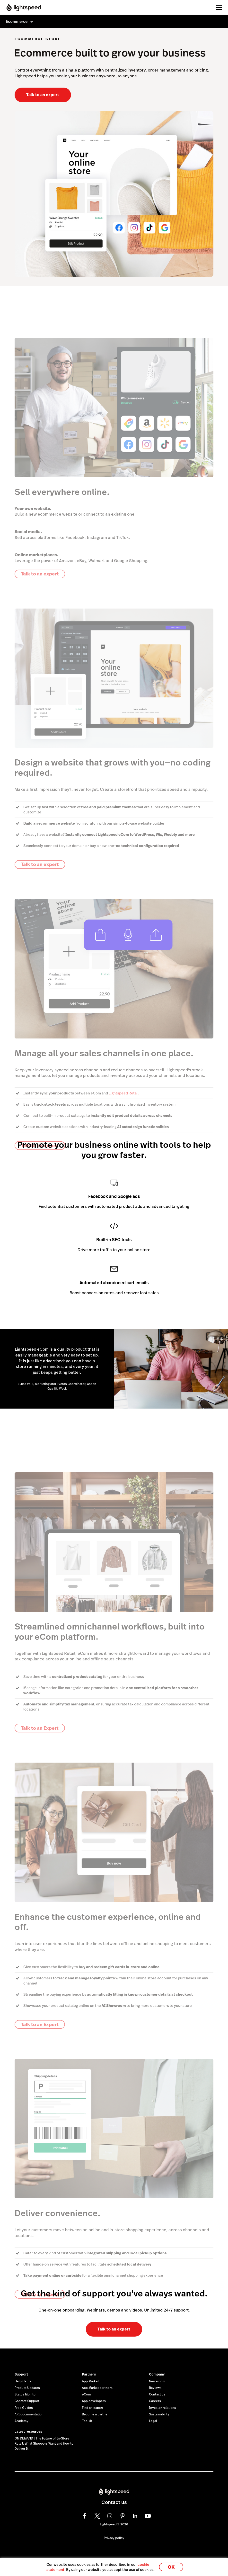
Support (21, 2374)
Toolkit (87, 2421)
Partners (89, 2374)
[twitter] (96, 2515)
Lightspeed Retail (124, 1093)
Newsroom (157, 2381)
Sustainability (159, 2414)
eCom (86, 2394)
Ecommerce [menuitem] (16, 21)
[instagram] (109, 2515)
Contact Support (27, 2401)
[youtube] (147, 2515)
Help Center (24, 2381)
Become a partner (95, 2414)
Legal (153, 2421)
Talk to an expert (42, 95)
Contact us (157, 2394)
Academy (21, 2421)
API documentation (29, 2414)
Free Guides (24, 2408)
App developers (94, 2401)
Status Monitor (26, 2394)
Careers (155, 2401)
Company (157, 2374)
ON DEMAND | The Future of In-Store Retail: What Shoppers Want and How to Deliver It (44, 2443)
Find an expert (92, 2408)
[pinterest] (121, 2515)
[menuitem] (114, 21)
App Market (90, 2381)
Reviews (155, 2388)
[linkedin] (134, 2515)
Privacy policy (114, 2538)
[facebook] (83, 2515)
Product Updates (27, 2388)
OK (171, 2567)
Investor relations (162, 2408)
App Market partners (97, 2388)
